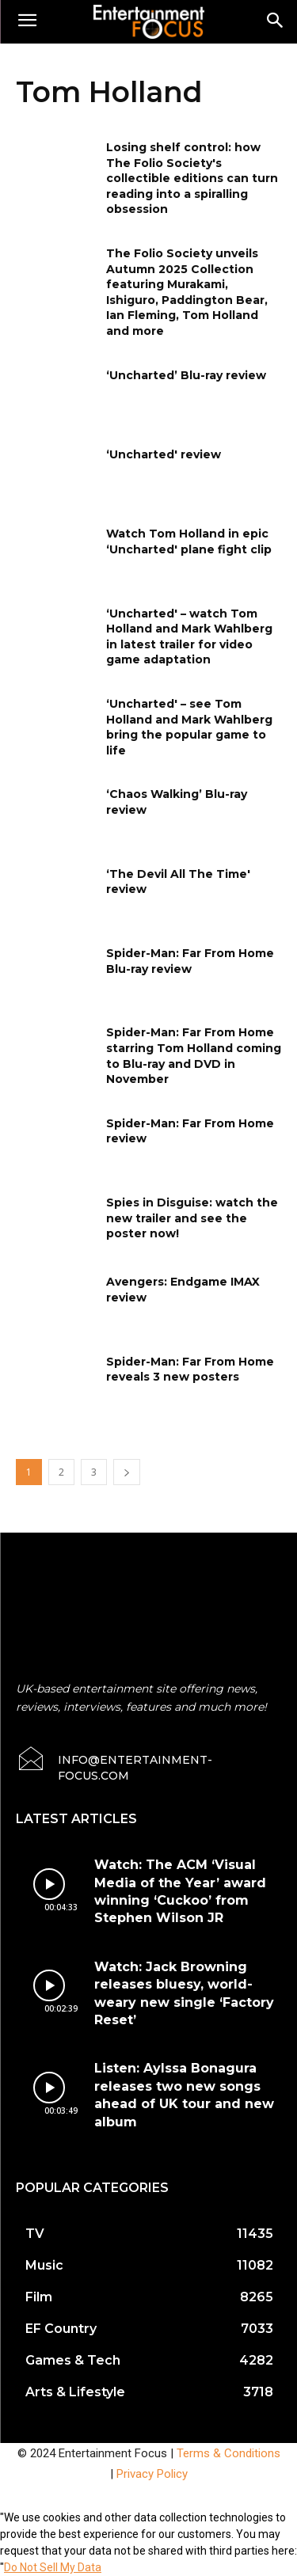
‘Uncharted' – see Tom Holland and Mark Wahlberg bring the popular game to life (189, 727)
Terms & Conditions (228, 2453)
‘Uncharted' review (163, 454)
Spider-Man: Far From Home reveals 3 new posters (190, 1369)
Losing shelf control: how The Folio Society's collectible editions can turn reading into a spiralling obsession (192, 178)
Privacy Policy (152, 2474)
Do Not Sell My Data (52, 2567)
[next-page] (126, 1472)
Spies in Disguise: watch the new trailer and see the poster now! (192, 1218)
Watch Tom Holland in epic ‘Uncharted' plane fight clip (189, 541)
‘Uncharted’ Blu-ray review (186, 375)
